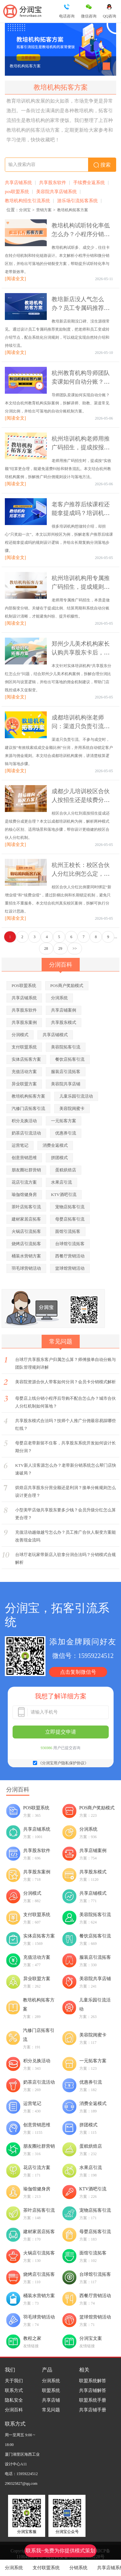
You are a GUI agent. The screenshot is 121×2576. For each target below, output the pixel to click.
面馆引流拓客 (67, 1231)
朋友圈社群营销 (26, 1169)
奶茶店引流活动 (26, 1133)
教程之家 (32, 2338)
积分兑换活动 (24, 1120)
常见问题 (51, 2409)
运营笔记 (20, 1145)
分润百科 (14, 2409)
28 (46, 948)
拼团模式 (59, 1157)
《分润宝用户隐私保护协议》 (63, 1763)
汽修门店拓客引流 (28, 1108)
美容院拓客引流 (65, 1047)
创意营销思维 (24, 1157)
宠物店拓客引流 (70, 1206)
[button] (106, 66)
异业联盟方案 (24, 1083)
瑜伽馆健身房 (24, 1194)
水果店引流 (61, 1182)
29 (60, 948)
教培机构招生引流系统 (27, 200)
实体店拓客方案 (26, 1059)
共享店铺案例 (63, 1010)
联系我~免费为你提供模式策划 (60, 2550)
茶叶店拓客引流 (26, 1206)
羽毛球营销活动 (26, 1268)
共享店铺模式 (55, 1034)
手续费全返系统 (89, 182)
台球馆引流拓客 (70, 1243)
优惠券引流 (65, 1133)
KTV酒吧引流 (63, 1194)
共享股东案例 (24, 1022)
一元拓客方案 (63, 1120)
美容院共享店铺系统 (56, 191)
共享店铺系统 (18, 182)
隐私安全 (14, 2400)
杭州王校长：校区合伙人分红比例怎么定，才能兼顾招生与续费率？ (81, 874)
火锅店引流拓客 (26, 1231)
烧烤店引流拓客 (26, 1243)
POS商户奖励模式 (66, 985)
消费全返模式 (55, 1145)
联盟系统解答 (92, 2380)
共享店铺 (51, 2400)
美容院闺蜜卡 (72, 1108)
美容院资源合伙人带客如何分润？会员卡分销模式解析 (65, 1381)
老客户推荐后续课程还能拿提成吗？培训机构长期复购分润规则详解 (81, 513)
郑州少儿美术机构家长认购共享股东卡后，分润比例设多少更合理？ (81, 652)
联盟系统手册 (92, 2400)
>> (75, 948)
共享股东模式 (63, 1022)
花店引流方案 (24, 1182)
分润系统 (14, 2567)
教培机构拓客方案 (25, 66)
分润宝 (25, 210)
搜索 (102, 165)
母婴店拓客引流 (70, 1219)
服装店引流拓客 (65, 1071)
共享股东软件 (52, 182)
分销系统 (78, 2567)
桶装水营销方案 (26, 1256)
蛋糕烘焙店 (65, 1169)
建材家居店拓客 (26, 1219)
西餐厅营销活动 (70, 1256)
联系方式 (14, 2390)
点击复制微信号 (78, 1672)
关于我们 (14, 2380)
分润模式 (20, 1034)
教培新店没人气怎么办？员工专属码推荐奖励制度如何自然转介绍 (81, 308)
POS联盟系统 (24, 985)
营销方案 (44, 210)
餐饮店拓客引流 (70, 1059)
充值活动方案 (24, 1071)
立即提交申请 (60, 1732)
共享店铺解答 (92, 2390)
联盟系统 (51, 2390)
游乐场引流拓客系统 (77, 200)
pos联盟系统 (17, 191)
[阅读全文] (15, 278)
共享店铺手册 (92, 2409)
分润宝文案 (90, 2338)
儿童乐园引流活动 (76, 1096)
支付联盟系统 (46, 2567)
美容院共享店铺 (65, 1083)
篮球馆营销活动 (70, 1268)
